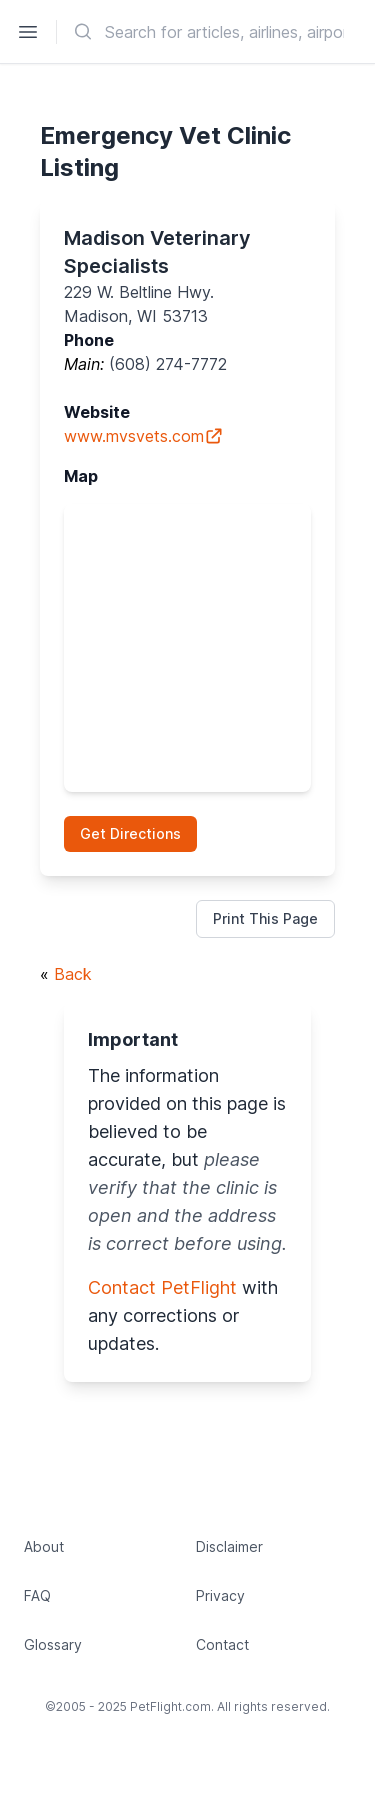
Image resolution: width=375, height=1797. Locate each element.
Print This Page (265, 918)
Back (73, 974)
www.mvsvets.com (144, 436)
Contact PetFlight (162, 1287)
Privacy (220, 1595)
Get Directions (130, 833)
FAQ (37, 1595)
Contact (222, 1644)
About (44, 1546)
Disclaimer (229, 1546)
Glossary (53, 1644)
